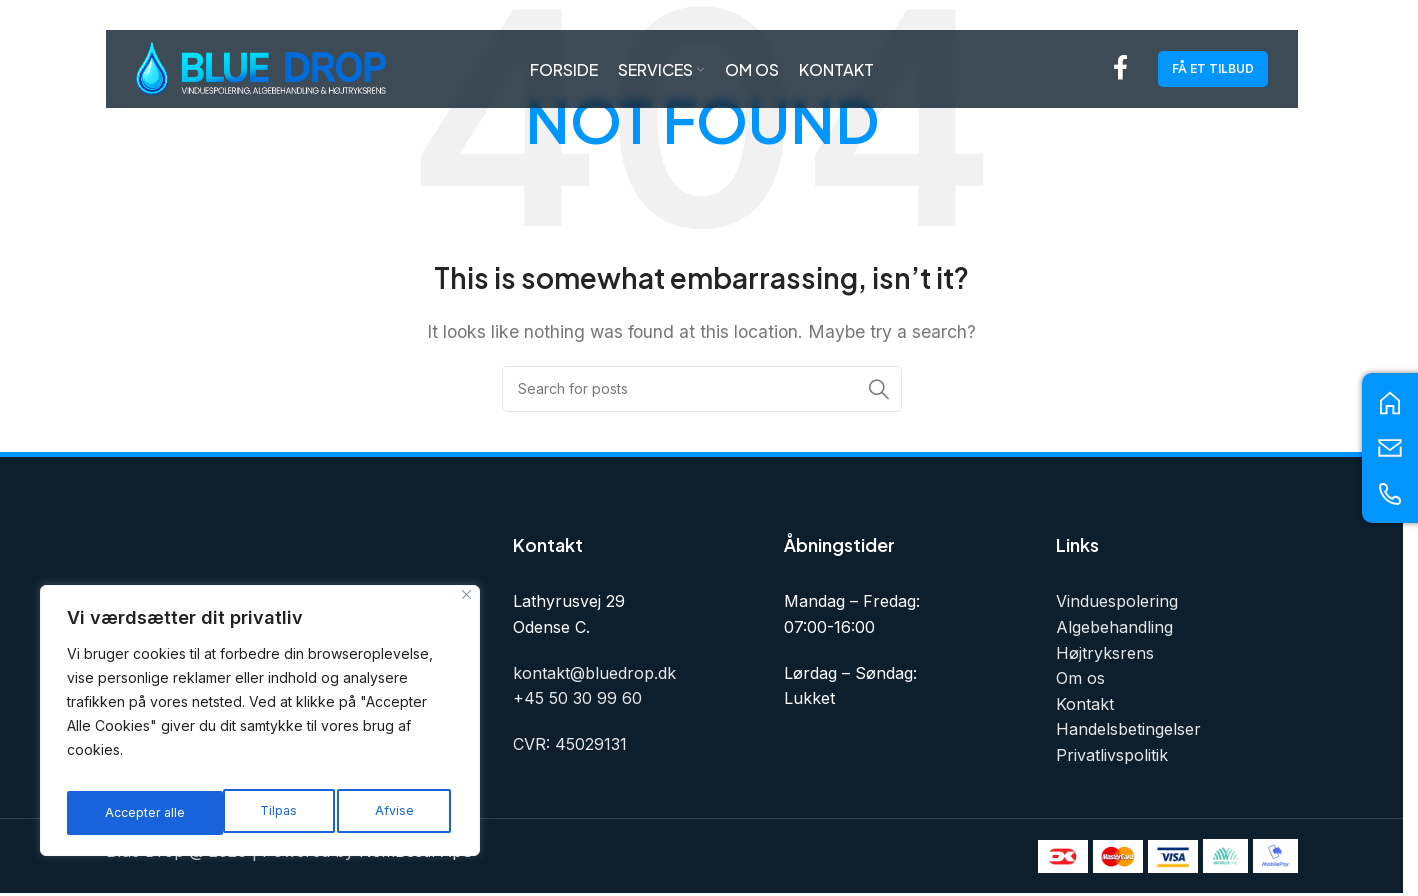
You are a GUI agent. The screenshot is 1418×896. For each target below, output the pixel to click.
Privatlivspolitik (1112, 755)
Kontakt (1085, 704)
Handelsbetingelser (1128, 729)
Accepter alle (376, 812)
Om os (1080, 678)
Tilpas (121, 812)
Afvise (236, 812)
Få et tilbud (1213, 74)
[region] (260, 727)
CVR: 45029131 (570, 744)
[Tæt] (466, 607)
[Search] (702, 389)
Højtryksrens (1105, 653)
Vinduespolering (1117, 601)
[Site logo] (261, 73)
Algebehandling (1114, 627)
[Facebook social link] (1120, 75)
